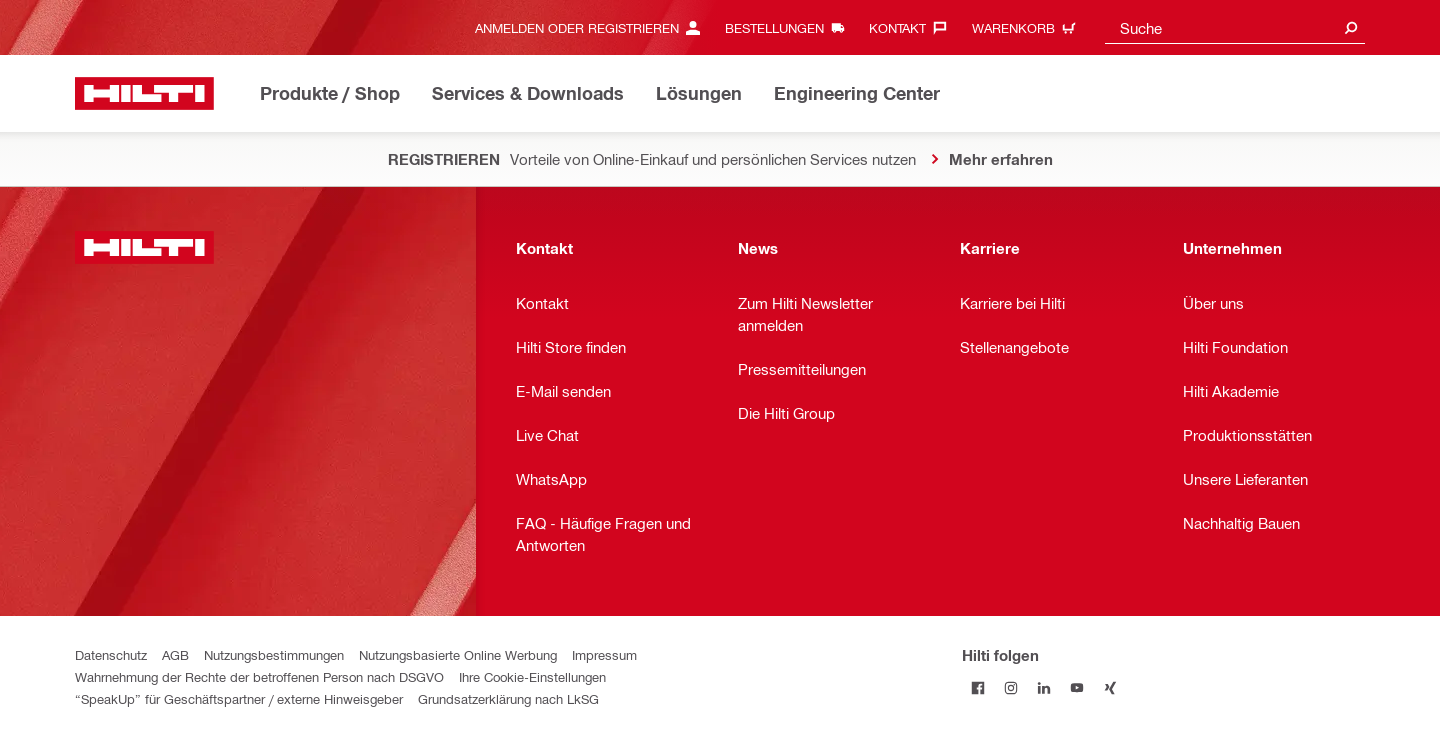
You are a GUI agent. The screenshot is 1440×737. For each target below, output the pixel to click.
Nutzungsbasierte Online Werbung (458, 654)
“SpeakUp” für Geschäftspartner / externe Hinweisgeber (239, 698)
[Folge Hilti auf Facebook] (978, 687)
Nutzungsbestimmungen (274, 654)
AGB (175, 654)
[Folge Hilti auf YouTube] (1077, 687)
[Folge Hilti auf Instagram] (1011, 687)
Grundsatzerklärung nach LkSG (508, 698)
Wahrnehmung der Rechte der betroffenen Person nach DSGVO (259, 676)
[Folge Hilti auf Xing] (1110, 687)
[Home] (144, 93)
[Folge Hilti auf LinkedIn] (1044, 687)
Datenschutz (111, 654)
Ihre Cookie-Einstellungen (532, 676)
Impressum (604, 654)
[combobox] (1235, 27)
